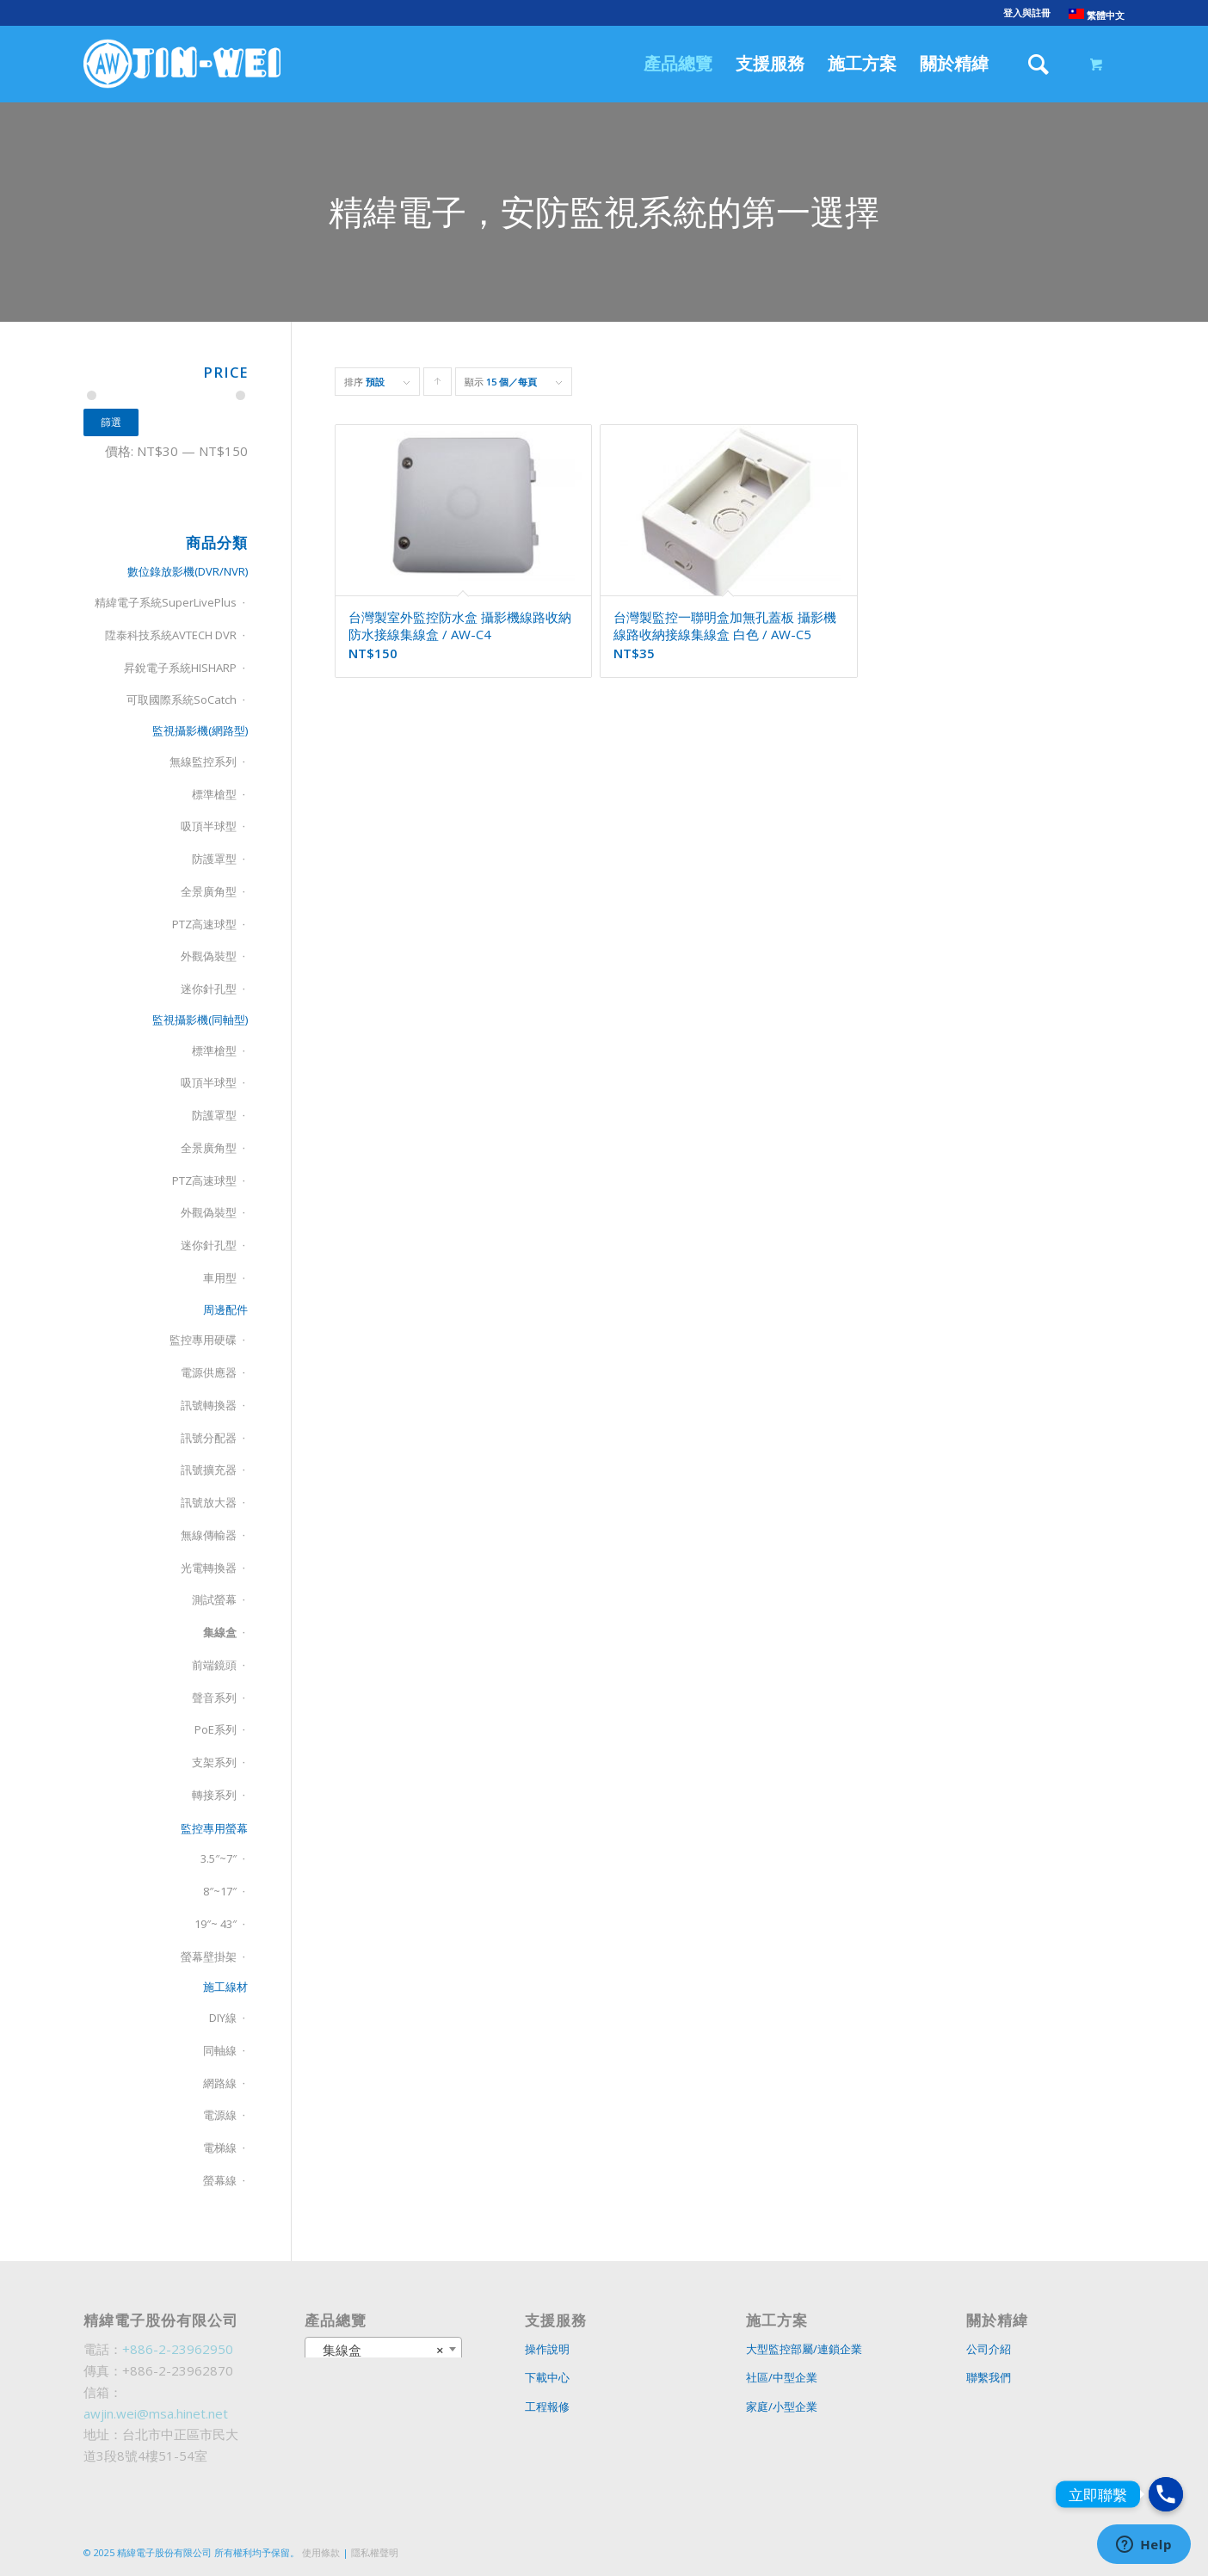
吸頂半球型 (209, 826)
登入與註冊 (1027, 12)
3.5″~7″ (218, 1858)
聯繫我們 (988, 2377)
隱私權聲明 (374, 2552)
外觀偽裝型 (209, 956)
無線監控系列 (203, 761)
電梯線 (220, 2147)
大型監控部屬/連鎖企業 (804, 2349)
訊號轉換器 (209, 1405)
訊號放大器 (209, 1502)
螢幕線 (220, 2180)
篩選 (111, 422)
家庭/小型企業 (781, 2406)
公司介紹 (988, 2349)
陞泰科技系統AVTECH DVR (171, 635)
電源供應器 (209, 1372)
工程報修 (547, 2406)
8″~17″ (220, 1891)
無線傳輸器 (209, 1535)
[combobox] (384, 2349)
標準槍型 (214, 794)
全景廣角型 (209, 891)
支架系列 (214, 1762)
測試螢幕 (214, 1599)
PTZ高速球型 (204, 924)
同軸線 (220, 2050)
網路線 (220, 2083)
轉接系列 (214, 1795)
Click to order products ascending (438, 385)
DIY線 (223, 2017)
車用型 (220, 1277)
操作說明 (547, 2349)
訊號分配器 (209, 1437)
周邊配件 (225, 1309)
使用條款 (321, 2552)
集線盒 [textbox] (378, 2350)
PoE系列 (215, 1729)
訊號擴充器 (209, 1469)
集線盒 (220, 1632)
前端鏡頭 (214, 1665)
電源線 (220, 2115)
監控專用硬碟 (203, 1339)
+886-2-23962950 (177, 2348)
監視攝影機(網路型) (200, 730)
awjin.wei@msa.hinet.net (155, 2413)
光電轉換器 (209, 1567)
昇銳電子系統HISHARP (180, 667)
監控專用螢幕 (214, 1828)
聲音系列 (214, 1697)
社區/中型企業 (781, 2377)
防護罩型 (214, 858)
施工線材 (225, 1986)
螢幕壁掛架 (209, 1956)
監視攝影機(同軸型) (200, 1019)
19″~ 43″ (215, 1924)
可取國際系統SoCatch (181, 699)
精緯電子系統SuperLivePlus (166, 602)
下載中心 (547, 2377)
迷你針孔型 (209, 988)
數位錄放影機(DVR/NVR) (187, 571)
